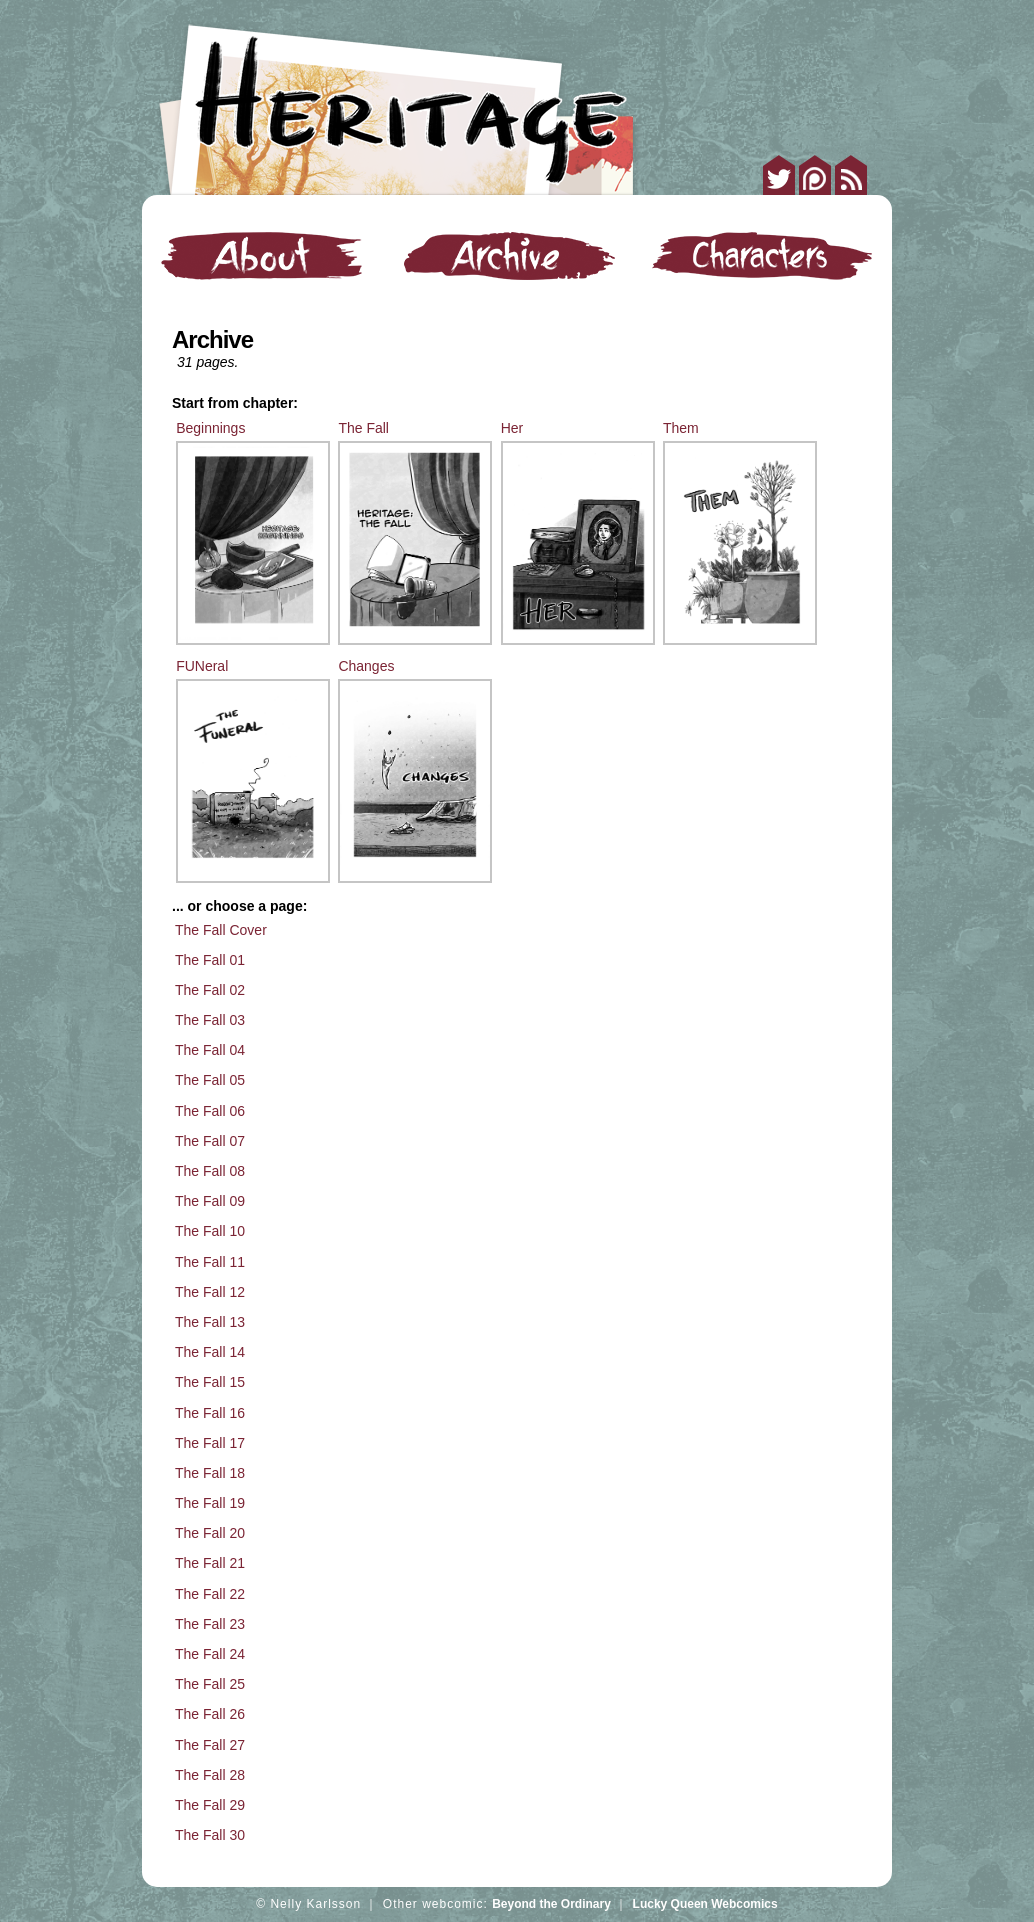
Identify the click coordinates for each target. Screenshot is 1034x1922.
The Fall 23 (210, 1624)
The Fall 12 (210, 1292)
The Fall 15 (210, 1382)
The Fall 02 (210, 990)
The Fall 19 (210, 1503)
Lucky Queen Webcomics (705, 1904)
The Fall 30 (210, 1835)
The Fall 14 (210, 1352)
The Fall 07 (210, 1141)
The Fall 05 (210, 1080)
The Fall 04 (210, 1050)
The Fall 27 (210, 1745)
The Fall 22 (210, 1594)
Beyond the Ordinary (551, 1904)
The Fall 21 (210, 1563)
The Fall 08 (210, 1171)
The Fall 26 (210, 1714)
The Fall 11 (210, 1262)
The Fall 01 (210, 960)
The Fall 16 (210, 1413)
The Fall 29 (210, 1805)
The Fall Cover (221, 930)
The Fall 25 (210, 1684)
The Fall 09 (210, 1201)
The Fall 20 (210, 1533)
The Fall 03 (210, 1020)
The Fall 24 (210, 1654)
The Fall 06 (210, 1111)
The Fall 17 (210, 1443)
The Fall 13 (210, 1322)
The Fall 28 (210, 1775)
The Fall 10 (210, 1231)
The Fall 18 (210, 1473)
